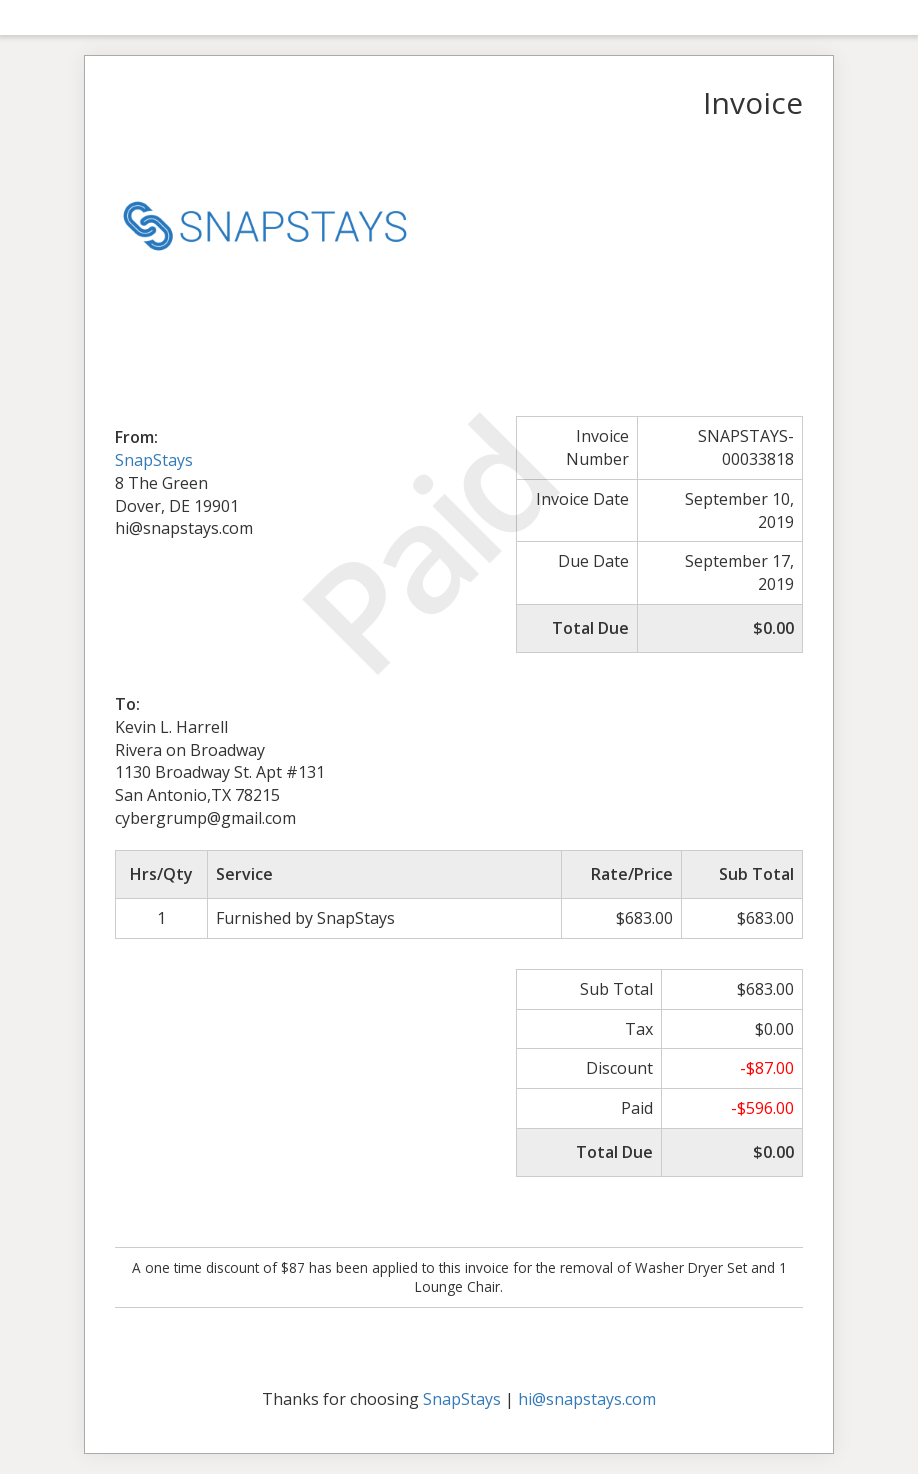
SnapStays (154, 460)
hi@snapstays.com (587, 1399)
